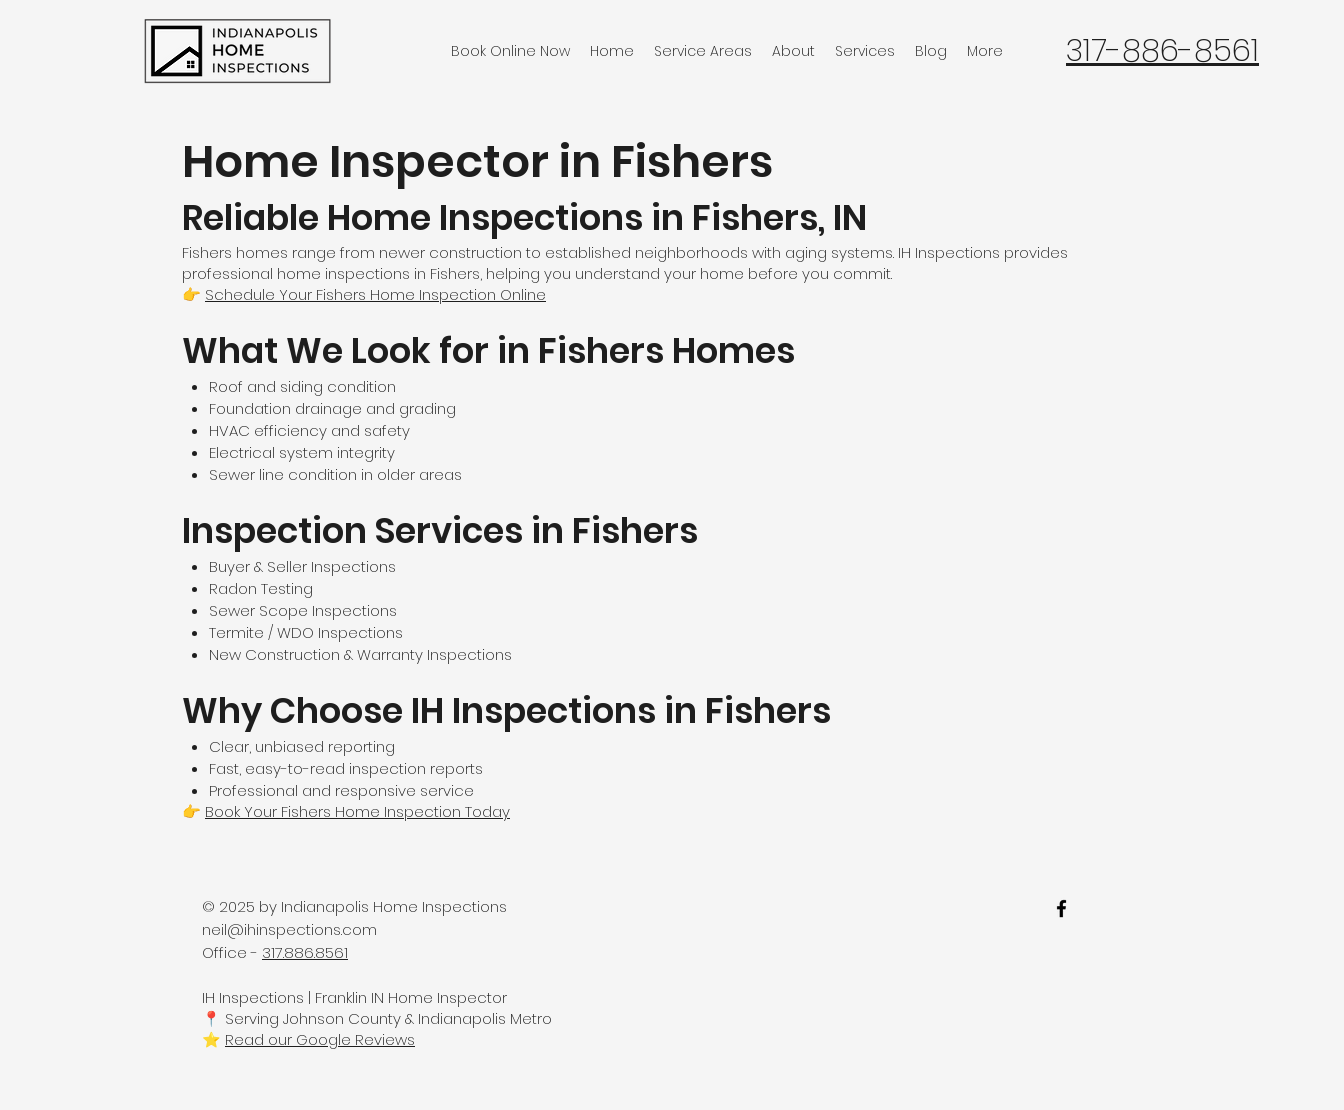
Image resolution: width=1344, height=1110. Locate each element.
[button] (703, 51)
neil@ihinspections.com (289, 929)
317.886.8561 (305, 952)
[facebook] (1061, 908)
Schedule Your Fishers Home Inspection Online (375, 294)
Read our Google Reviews (320, 1039)
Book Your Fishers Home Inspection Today (357, 811)
